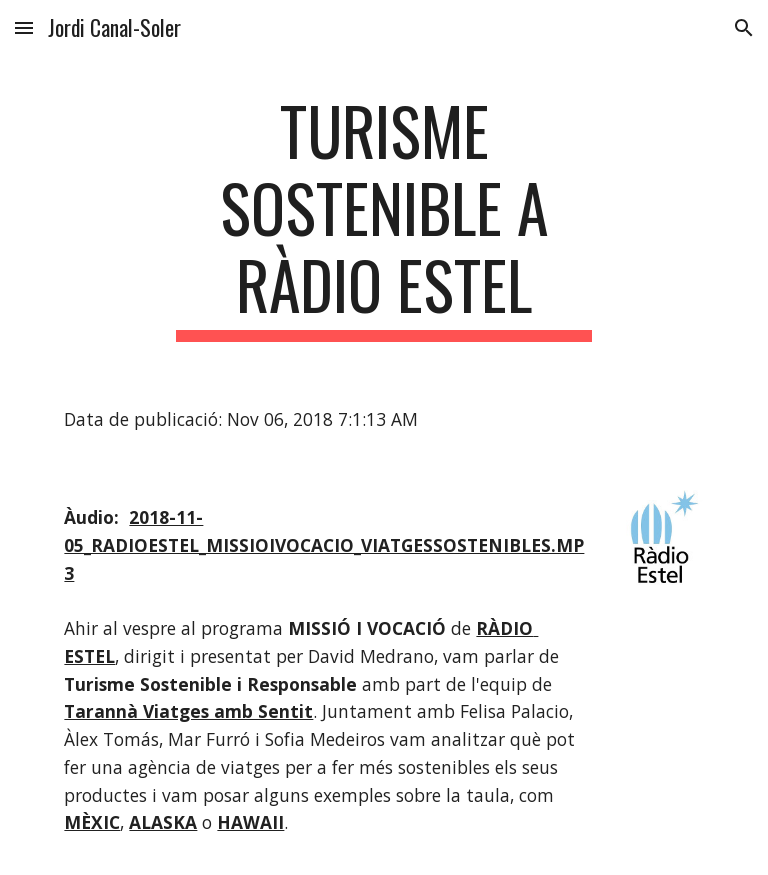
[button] (24, 27)
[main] (383, 217)
